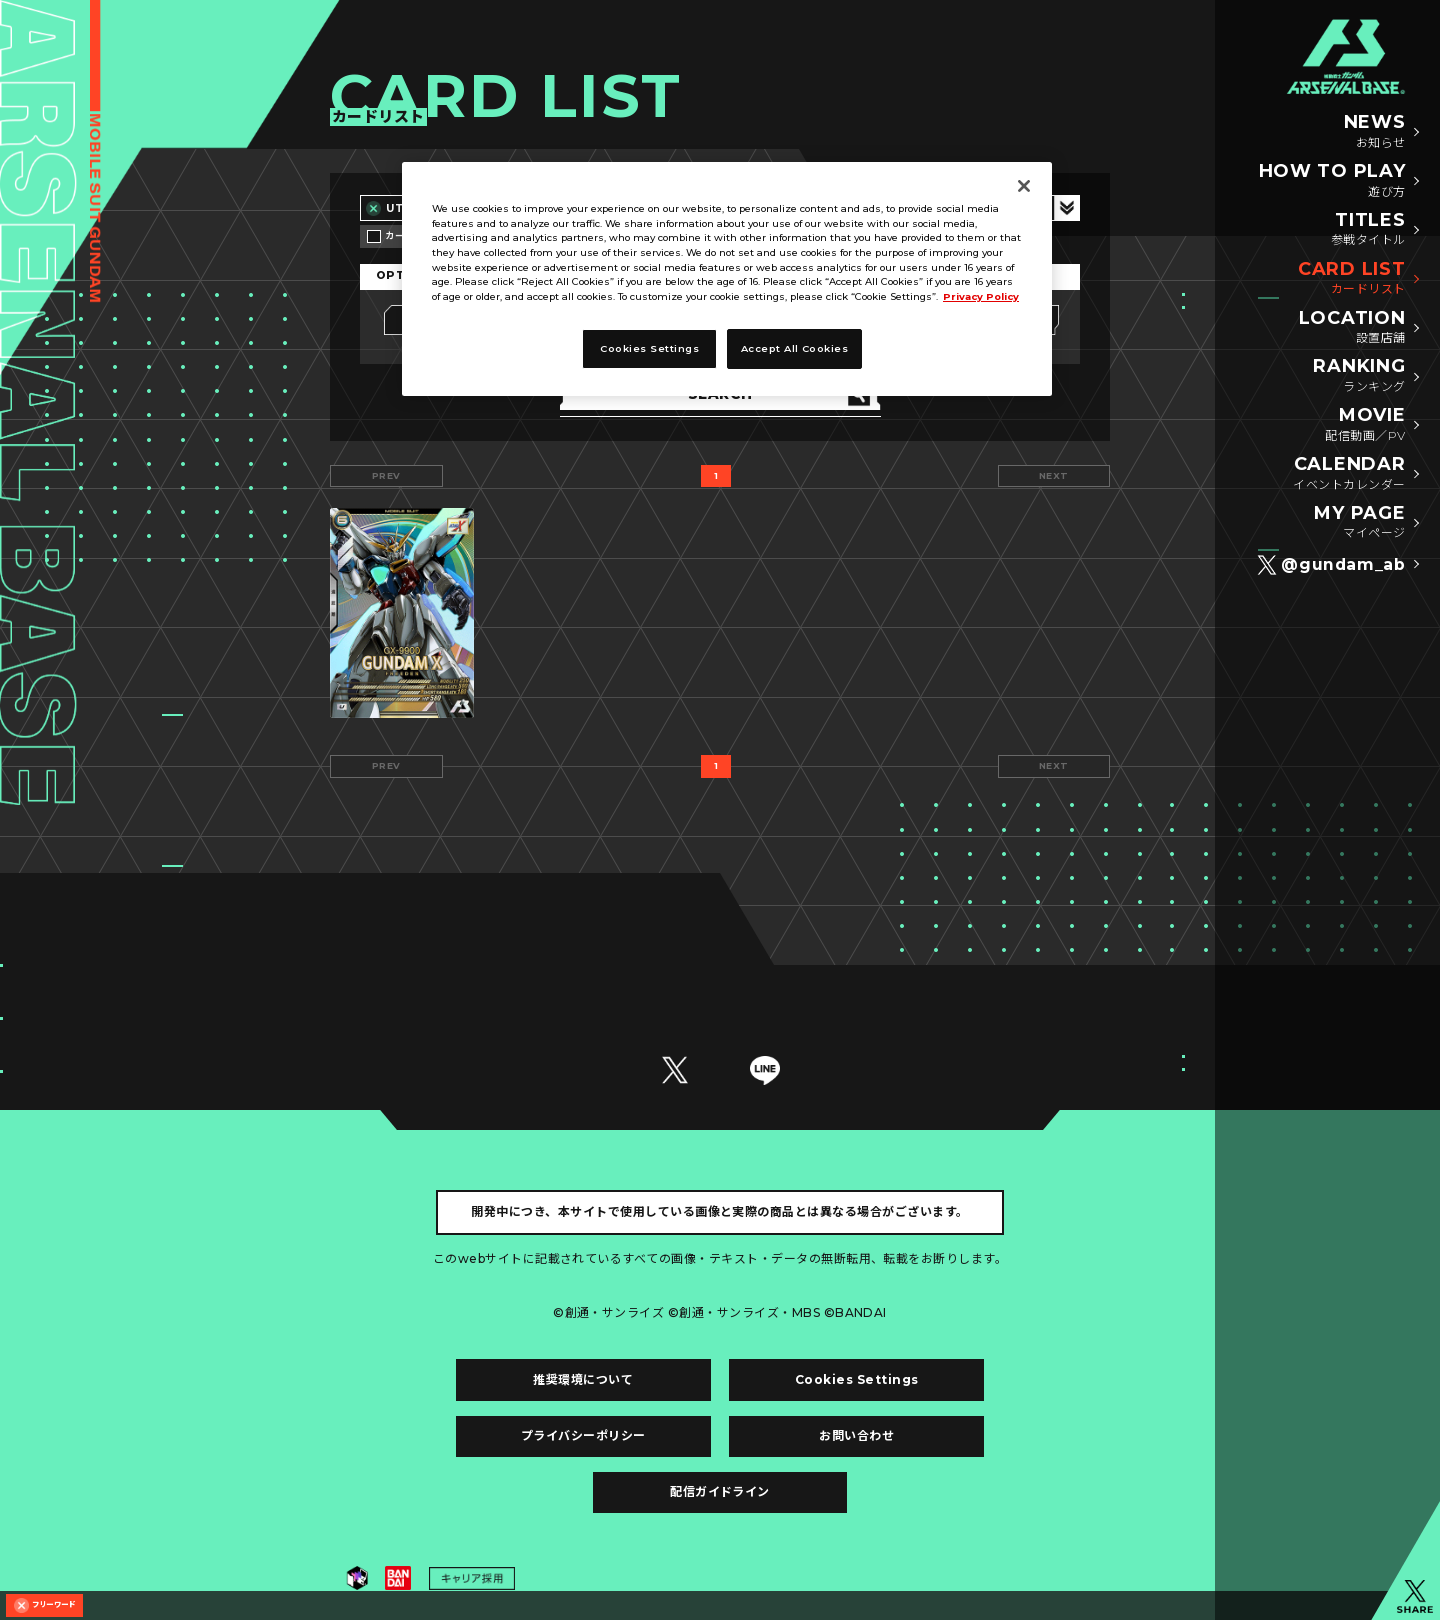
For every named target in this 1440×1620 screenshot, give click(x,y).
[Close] (1024, 186)
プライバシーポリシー (583, 1435)
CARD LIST (1351, 279)
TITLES (1368, 230)
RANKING (1359, 376)
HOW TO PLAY (1332, 181)
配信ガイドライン (720, 1491)
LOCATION (1352, 328)
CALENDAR (1349, 474)
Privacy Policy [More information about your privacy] (981, 296)
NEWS (1375, 132)
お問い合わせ (856, 1435)
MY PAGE (1359, 523)
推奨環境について (583, 1379)
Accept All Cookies (795, 348)
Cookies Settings (857, 1379)
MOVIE (1365, 425)
